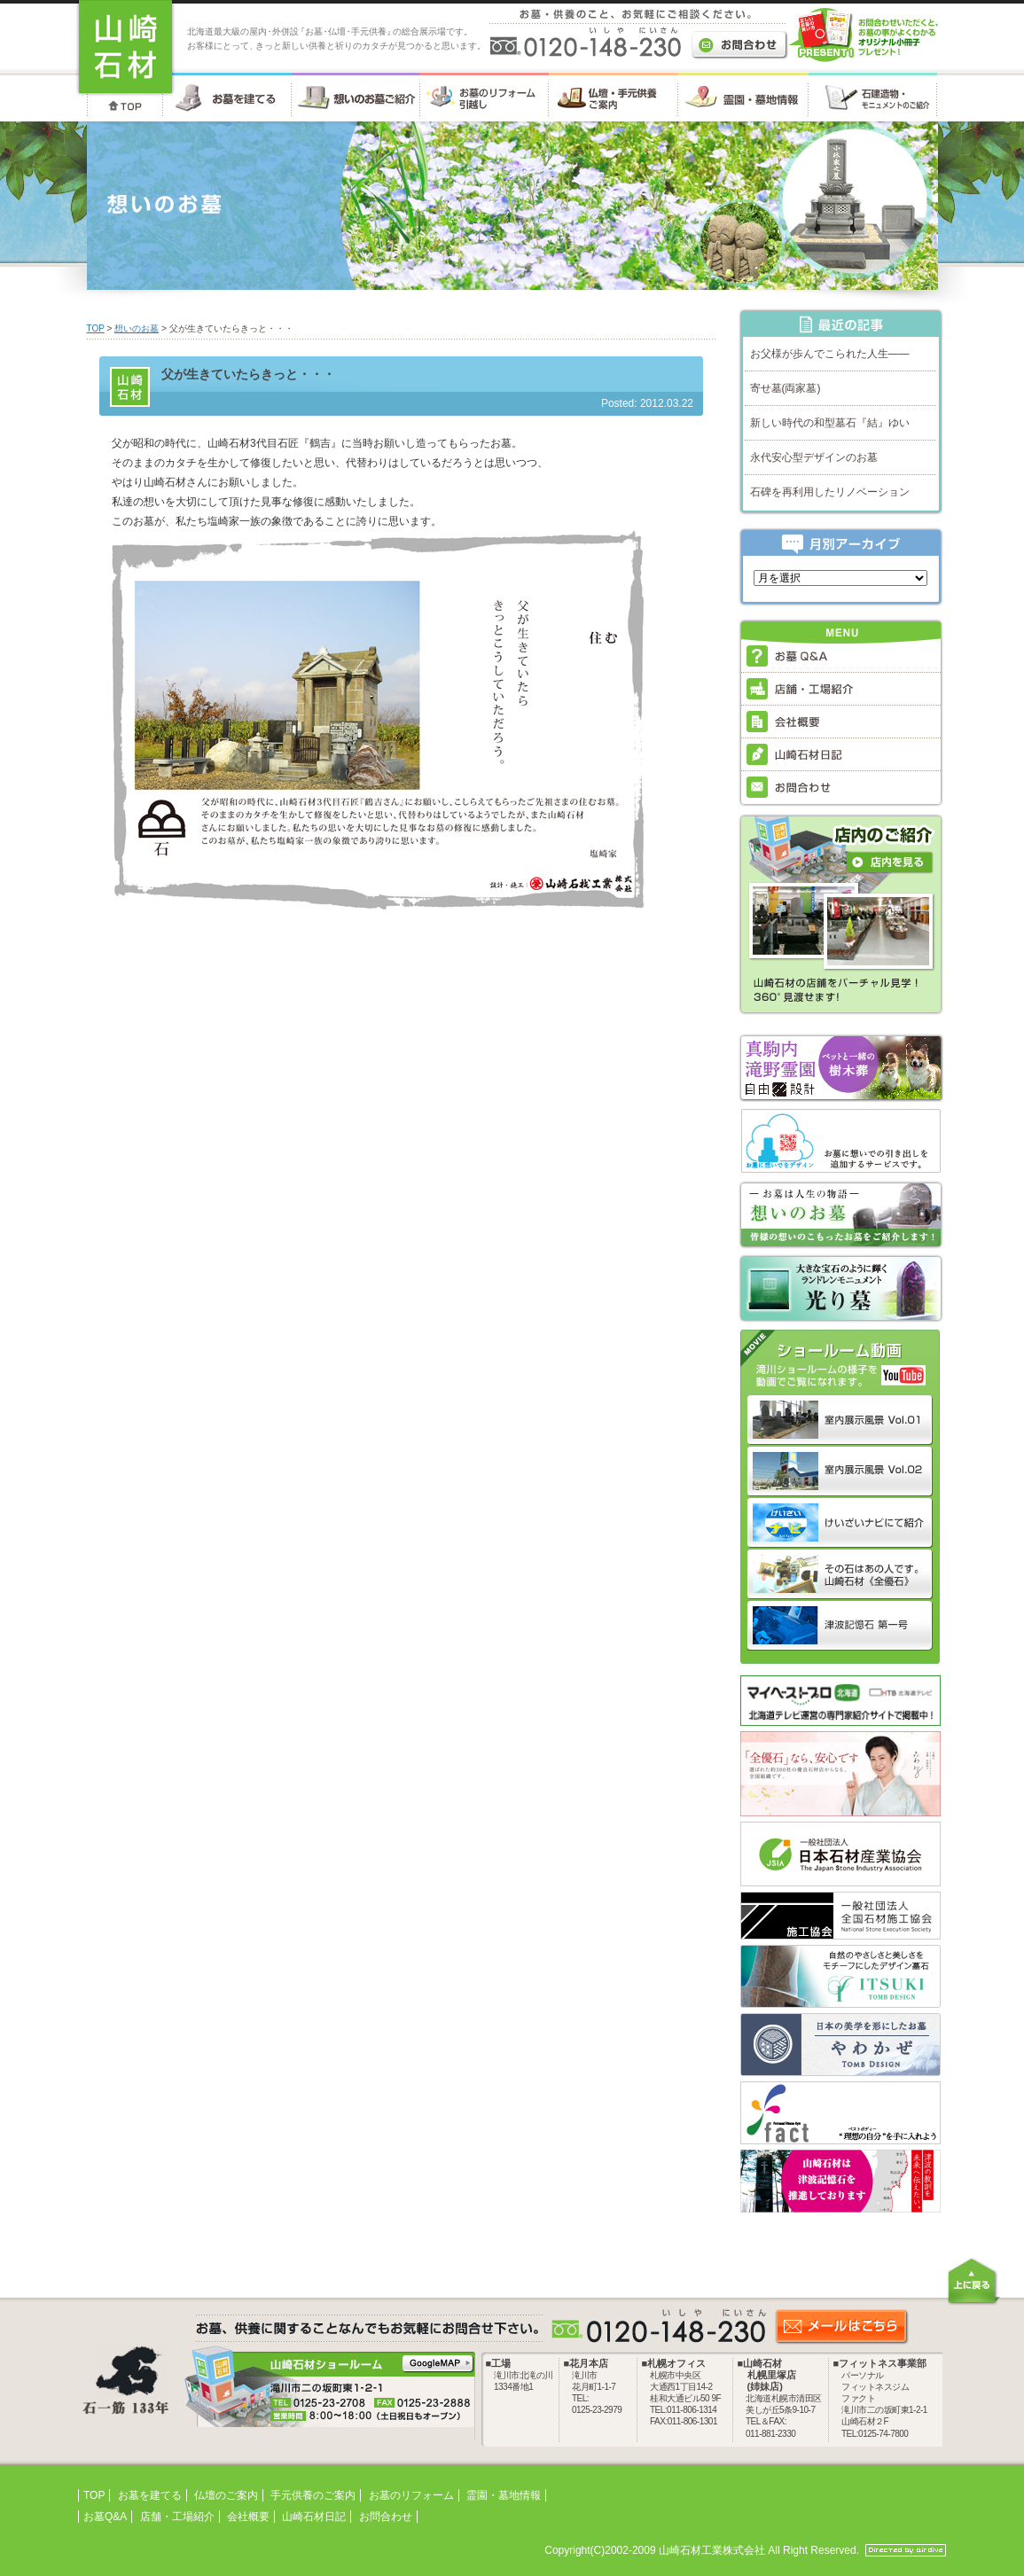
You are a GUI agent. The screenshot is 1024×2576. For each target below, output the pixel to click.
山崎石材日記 (314, 2516)
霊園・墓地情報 (503, 2495)
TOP (96, 328)
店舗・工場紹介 (177, 2516)
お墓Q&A (105, 2516)
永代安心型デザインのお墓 (814, 457)
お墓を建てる (150, 2495)
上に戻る (973, 2281)
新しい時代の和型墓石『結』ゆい (830, 423)
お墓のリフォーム (411, 2495)
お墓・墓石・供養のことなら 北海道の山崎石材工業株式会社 (125, 48)
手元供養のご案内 (313, 2495)
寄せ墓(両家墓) (785, 388)
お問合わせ (385, 2516)
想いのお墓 (136, 328)
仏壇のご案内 (226, 2495)
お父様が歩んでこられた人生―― (830, 353)
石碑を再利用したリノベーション (830, 492)
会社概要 (248, 2516)
